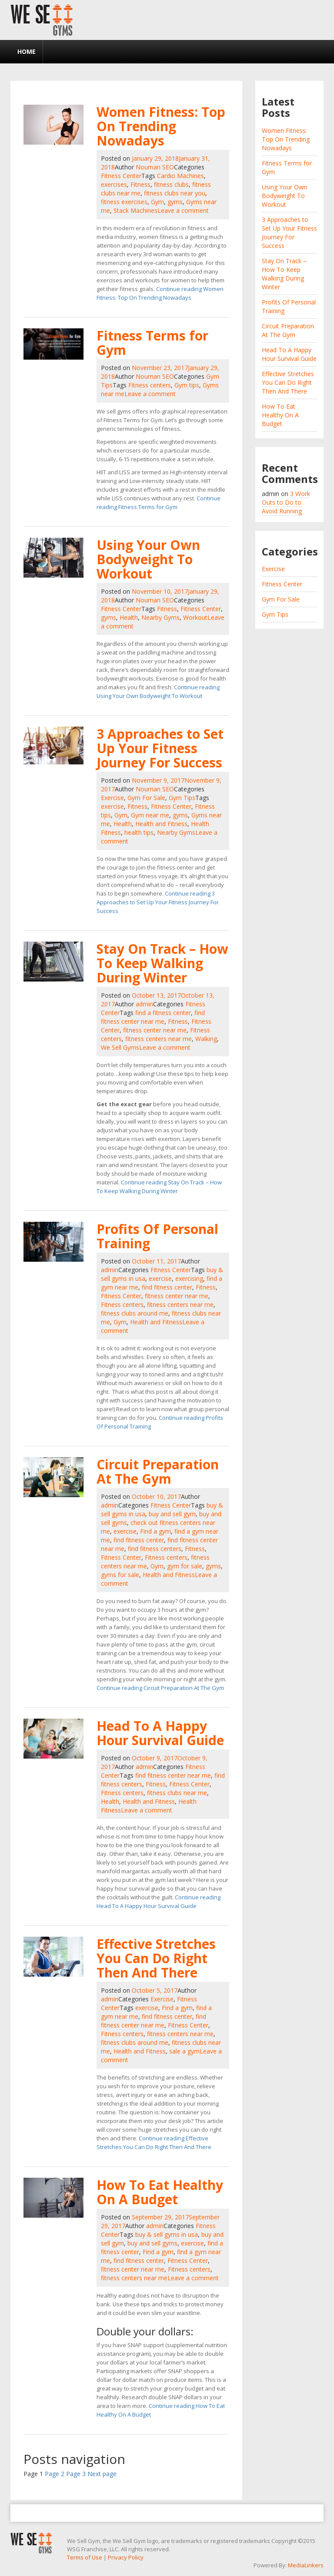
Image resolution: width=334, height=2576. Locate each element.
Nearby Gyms (160, 617)
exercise (112, 806)
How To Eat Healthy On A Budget (160, 2192)
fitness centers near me (158, 1039)
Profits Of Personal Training (157, 1236)
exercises (114, 184)
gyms (175, 202)
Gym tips (186, 385)
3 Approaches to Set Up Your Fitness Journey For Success (160, 748)
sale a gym (184, 2051)
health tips (139, 832)
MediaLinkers (306, 2565)
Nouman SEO (155, 167)
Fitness (140, 184)
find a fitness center (163, 1013)
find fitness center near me (153, 1017)
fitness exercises (124, 202)
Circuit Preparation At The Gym (158, 1471)
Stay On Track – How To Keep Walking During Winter (162, 963)
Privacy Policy (126, 2557)
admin (144, 1004)
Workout (195, 617)
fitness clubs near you (174, 193)
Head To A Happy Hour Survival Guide (160, 1733)
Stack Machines (135, 210)
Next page (102, 2474)
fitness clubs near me (177, 1793)
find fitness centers (154, 1548)
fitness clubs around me (134, 1313)
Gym (157, 202)
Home (26, 51)
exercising (189, 1278)
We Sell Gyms (120, 1047)
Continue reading (158, 902)
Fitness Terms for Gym (152, 342)
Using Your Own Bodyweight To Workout (148, 559)
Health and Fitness (161, 824)
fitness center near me (155, 1030)
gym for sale (184, 1566)
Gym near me (150, 815)
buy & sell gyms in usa (166, 2234)
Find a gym (155, 1531)
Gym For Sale (146, 798)
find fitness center (167, 1287)
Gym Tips (182, 798)
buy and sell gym (172, 1514)
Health (129, 617)
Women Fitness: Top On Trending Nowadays (161, 126)
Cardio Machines (180, 176)
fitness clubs (171, 184)
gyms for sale (120, 1575)
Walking (206, 1039)
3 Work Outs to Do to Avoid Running (286, 502)
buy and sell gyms (152, 2243)
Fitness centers (149, 385)
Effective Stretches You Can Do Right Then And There (156, 1958)
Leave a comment (183, 210)
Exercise (112, 798)
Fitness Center (121, 176)
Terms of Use (84, 2557)
